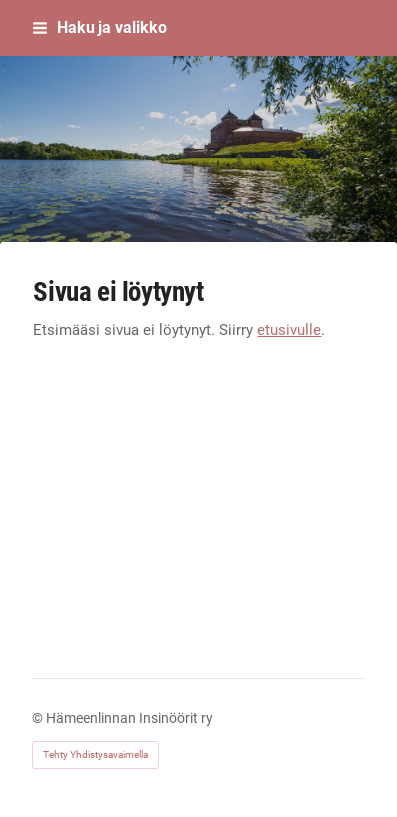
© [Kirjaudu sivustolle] (39, 718)
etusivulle (289, 330)
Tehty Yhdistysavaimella (95, 754)
